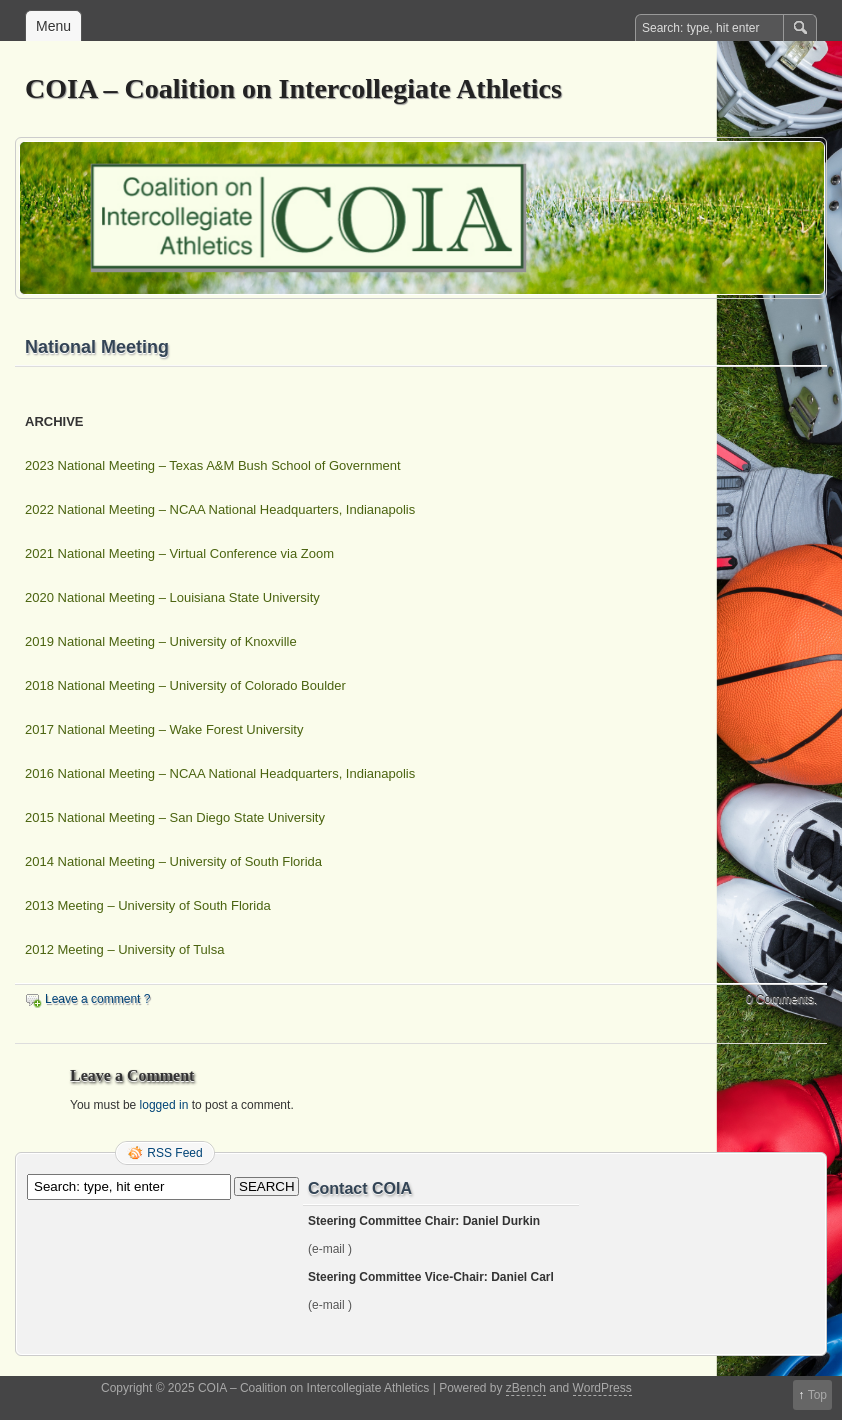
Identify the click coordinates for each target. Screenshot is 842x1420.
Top (817, 1395)
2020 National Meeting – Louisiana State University (172, 597)
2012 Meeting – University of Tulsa (124, 949)
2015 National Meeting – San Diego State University (175, 817)
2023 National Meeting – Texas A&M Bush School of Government (213, 465)
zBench (526, 1388)
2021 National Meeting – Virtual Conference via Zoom (179, 553)
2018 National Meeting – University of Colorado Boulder (185, 685)
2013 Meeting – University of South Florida (148, 905)
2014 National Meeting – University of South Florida (173, 861)
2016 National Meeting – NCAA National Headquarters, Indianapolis (220, 773)
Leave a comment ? (97, 999)
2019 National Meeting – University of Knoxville (161, 641)
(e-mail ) (330, 1249)
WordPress (602, 1388)
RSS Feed (174, 1153)
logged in (164, 1105)
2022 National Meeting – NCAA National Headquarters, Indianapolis (220, 509)
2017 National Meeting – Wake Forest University (164, 729)
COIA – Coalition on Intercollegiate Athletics (293, 88)
